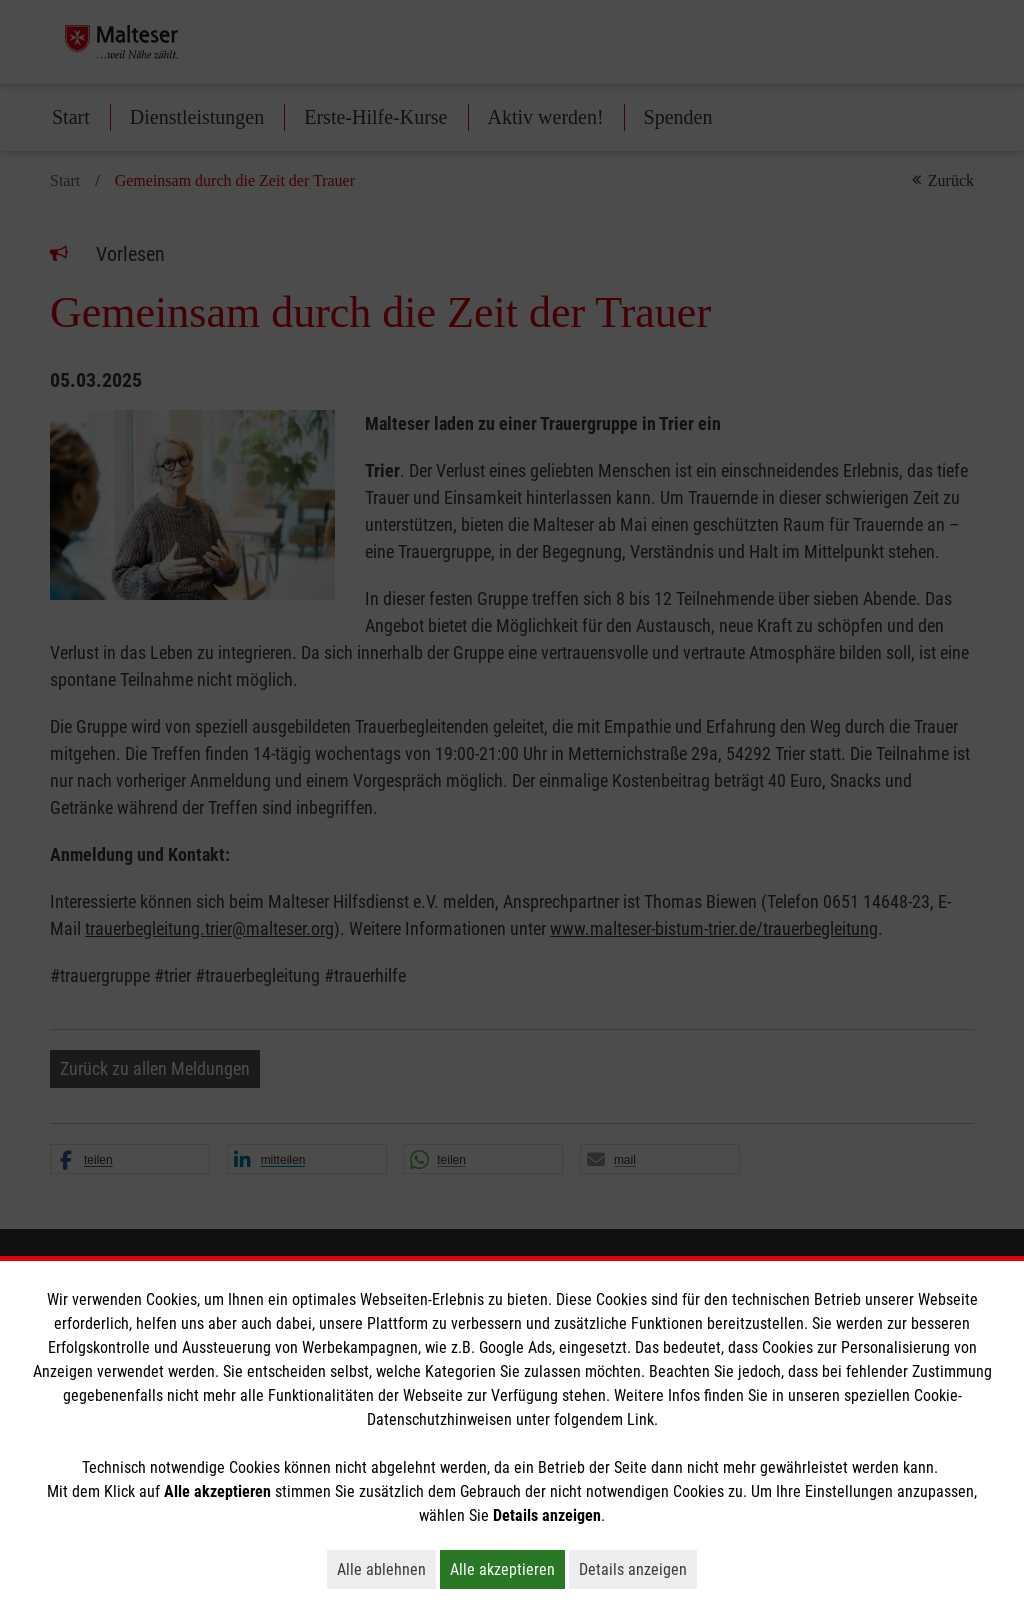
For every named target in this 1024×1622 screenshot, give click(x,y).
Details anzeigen (638, 1569)
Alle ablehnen (386, 1569)
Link (640, 1419)
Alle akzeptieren (507, 1569)
